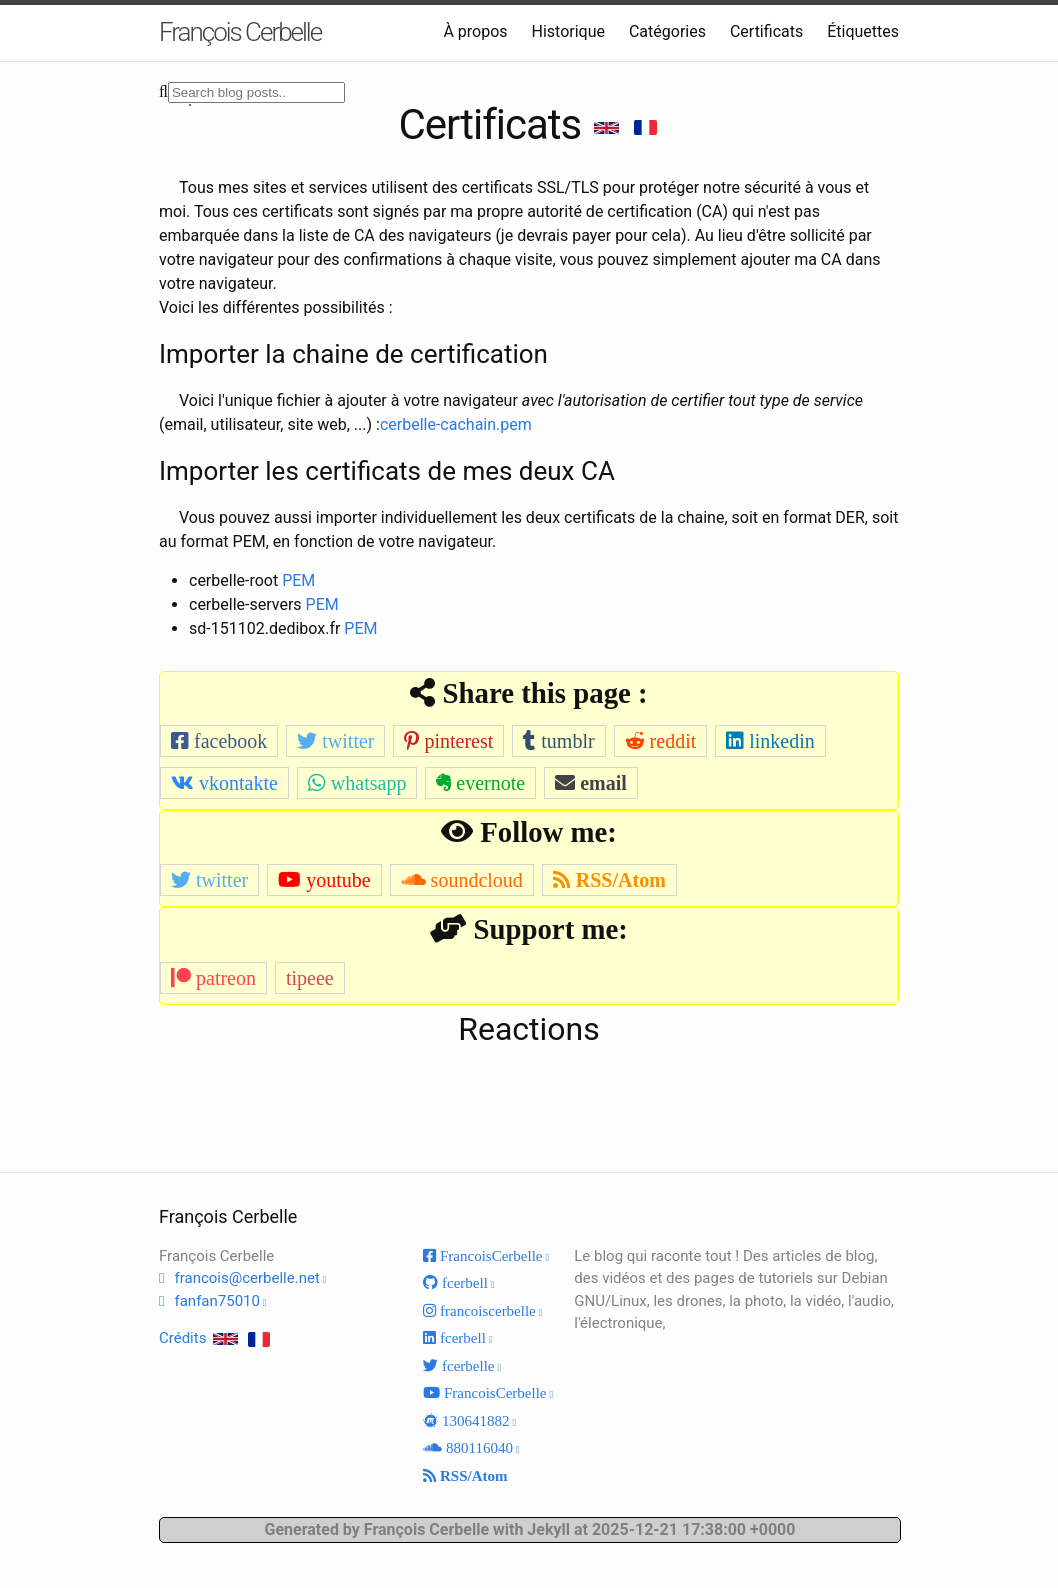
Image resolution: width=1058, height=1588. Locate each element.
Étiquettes (863, 31)
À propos (475, 31)
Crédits (182, 1338)
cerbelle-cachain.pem (456, 424)
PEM (298, 580)
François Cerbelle (240, 32)
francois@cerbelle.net (246, 1278)
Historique (568, 31)
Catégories (667, 31)
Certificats (766, 31)
